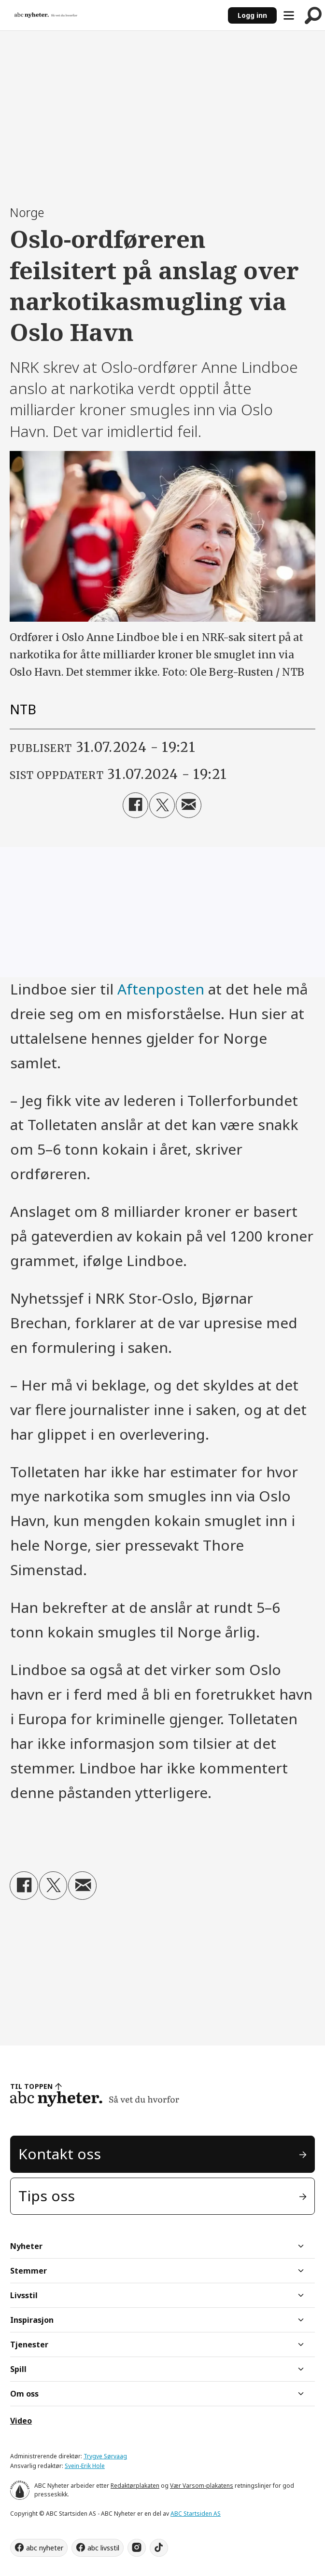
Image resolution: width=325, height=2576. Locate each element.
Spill (18, 2369)
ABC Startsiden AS (195, 2513)
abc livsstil (103, 2547)
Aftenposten (160, 989)
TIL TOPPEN (31, 2086)
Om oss (24, 2393)
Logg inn (252, 15)
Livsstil (24, 2295)
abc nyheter (44, 2547)
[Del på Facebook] (135, 805)
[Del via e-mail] (188, 805)
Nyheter (26, 2246)
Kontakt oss (59, 2154)
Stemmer (28, 2270)
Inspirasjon (32, 2320)
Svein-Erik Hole (85, 2466)
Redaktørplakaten (135, 2485)
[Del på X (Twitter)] (162, 805)
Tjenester (29, 2344)
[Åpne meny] (288, 15)
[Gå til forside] (45, 15)
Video (21, 2420)
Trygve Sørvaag (105, 2456)
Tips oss (46, 2196)
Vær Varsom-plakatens (201, 2485)
